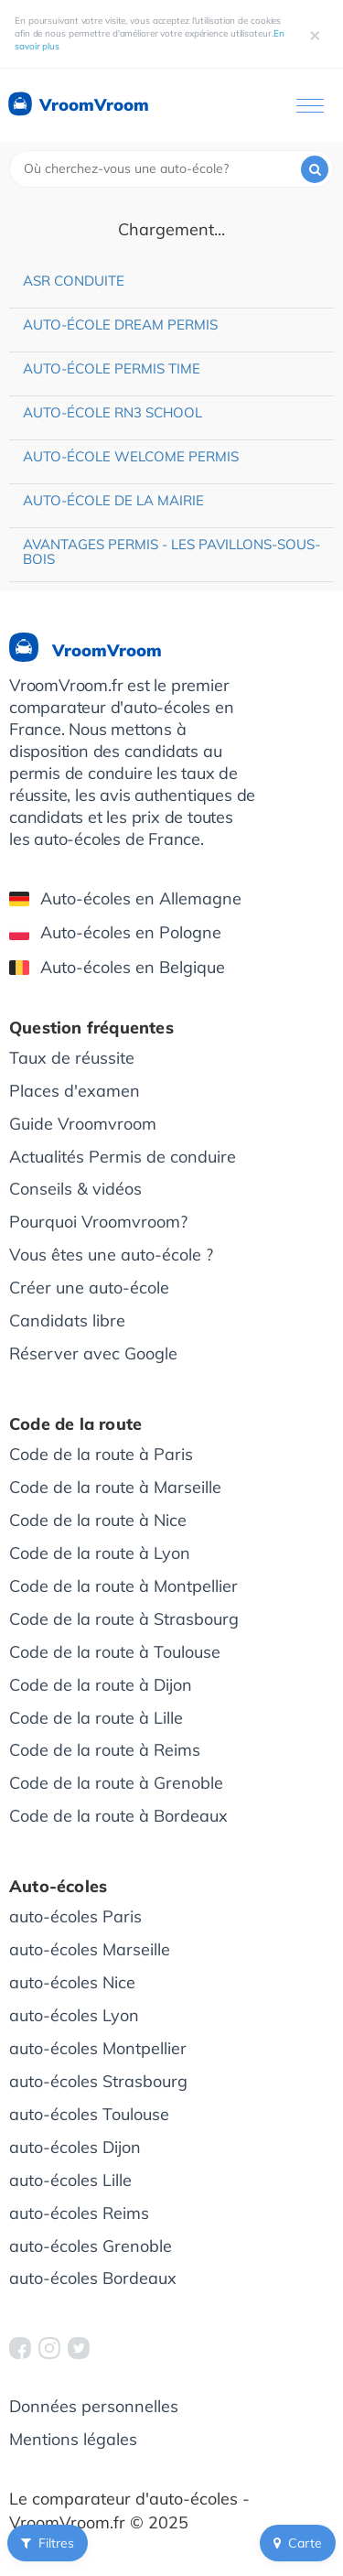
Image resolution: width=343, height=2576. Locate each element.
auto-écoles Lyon (74, 2015)
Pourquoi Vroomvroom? (98, 1221)
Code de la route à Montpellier (123, 1585)
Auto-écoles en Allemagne (125, 898)
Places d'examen (74, 1090)
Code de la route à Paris (101, 1454)
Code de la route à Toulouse (114, 1651)
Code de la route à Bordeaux (118, 1815)
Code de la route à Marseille (115, 1487)
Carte (297, 2543)
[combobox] (171, 169)
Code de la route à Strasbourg (124, 1618)
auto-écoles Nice (72, 1982)
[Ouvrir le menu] (310, 106)
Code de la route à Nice (98, 1520)
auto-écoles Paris (75, 1916)
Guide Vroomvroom (82, 1123)
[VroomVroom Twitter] (79, 2348)
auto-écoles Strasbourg (98, 2081)
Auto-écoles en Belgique (117, 967)
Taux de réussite (71, 1057)
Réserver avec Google (93, 1353)
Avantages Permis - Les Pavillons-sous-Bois (171, 552)
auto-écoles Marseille (89, 1949)
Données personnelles (93, 2406)
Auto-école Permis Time (111, 368)
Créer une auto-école (89, 1287)
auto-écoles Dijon (75, 2147)
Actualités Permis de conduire (122, 1156)
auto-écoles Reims (79, 2213)
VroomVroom (77, 105)
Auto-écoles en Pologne (115, 932)
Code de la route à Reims (104, 1749)
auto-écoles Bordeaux (93, 2278)
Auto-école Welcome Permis (131, 456)
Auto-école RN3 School (112, 412)
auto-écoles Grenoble (90, 2246)
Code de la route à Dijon (100, 1684)
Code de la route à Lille (96, 1717)
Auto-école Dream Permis (120, 324)
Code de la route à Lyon (99, 1553)
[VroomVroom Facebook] (20, 2348)
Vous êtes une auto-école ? (111, 1254)
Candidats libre (67, 1320)
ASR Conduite (73, 280)
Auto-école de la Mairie (113, 500)
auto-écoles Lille (70, 2180)
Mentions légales (73, 2439)
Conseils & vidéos (75, 1188)
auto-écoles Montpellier (98, 2048)
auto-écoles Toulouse (89, 2114)
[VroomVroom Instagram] (49, 2348)
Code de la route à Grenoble (116, 1782)
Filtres (47, 2543)
